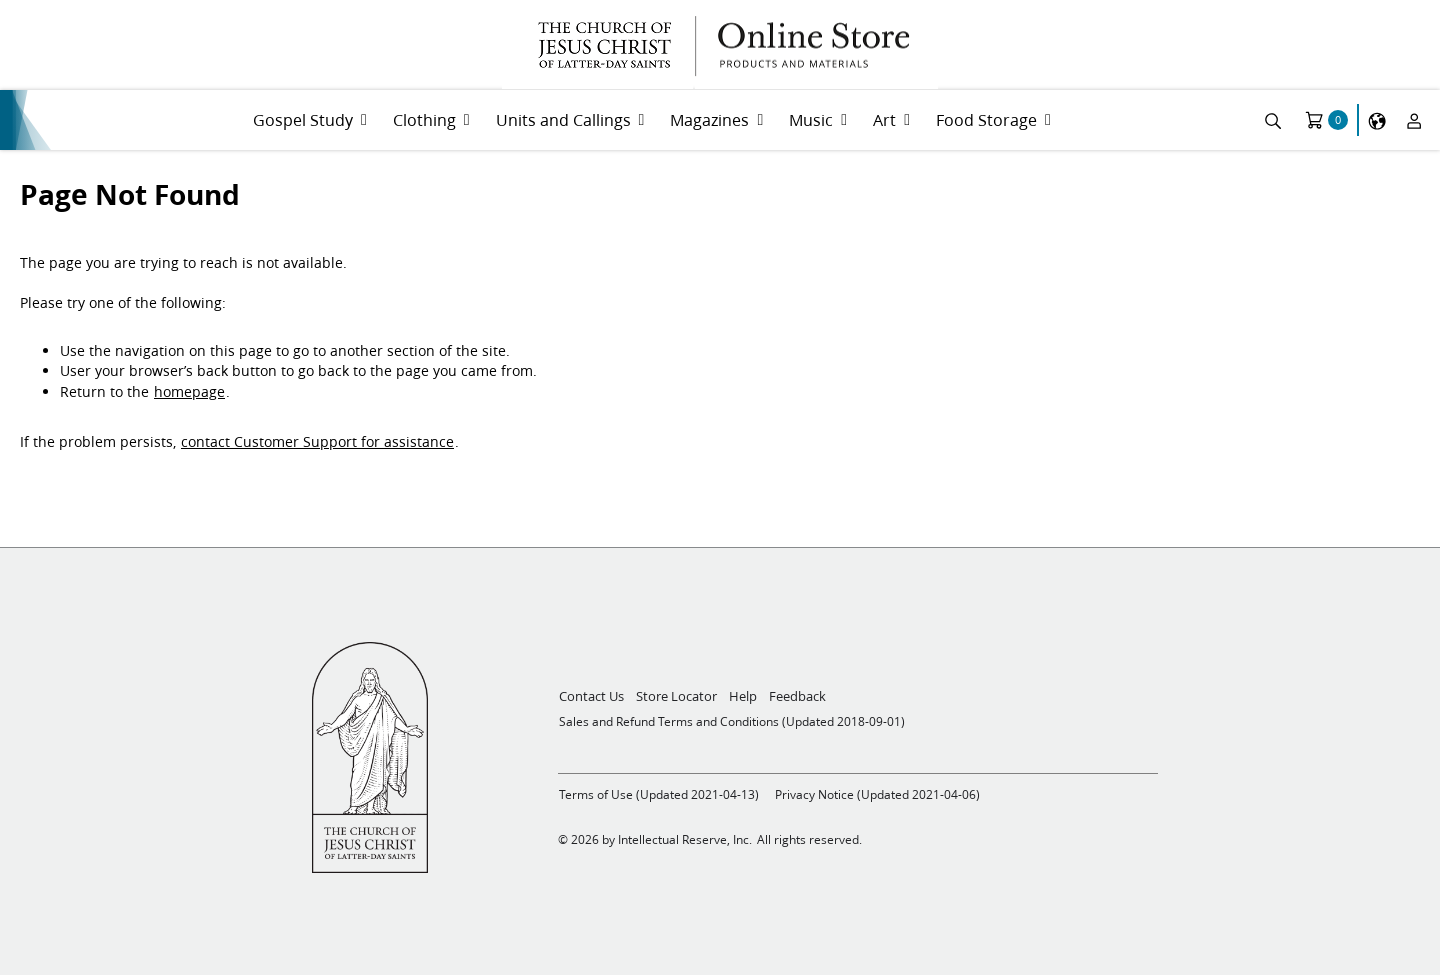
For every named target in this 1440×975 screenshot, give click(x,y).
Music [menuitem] (811, 119)
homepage (189, 392)
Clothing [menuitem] (424, 119)
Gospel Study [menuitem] (303, 119)
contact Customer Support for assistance (317, 442)
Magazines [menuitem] (709, 119)
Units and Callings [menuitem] (563, 119)
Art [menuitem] (884, 119)
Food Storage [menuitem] (986, 119)
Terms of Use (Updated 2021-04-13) (659, 794)
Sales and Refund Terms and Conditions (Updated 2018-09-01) (732, 721)
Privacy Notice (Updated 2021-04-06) (877, 794)
